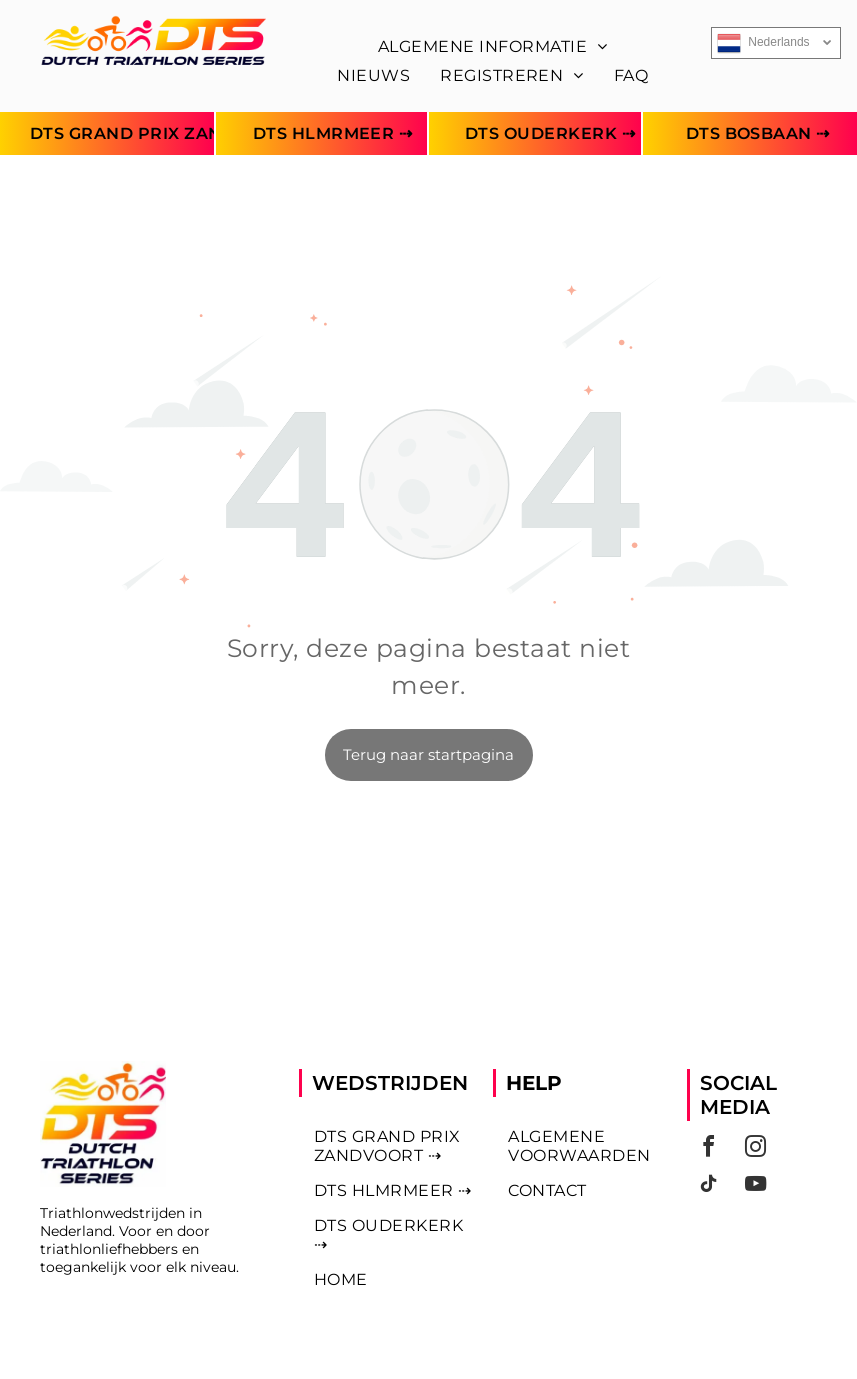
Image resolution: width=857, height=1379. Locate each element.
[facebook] (708, 1149)
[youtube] (755, 1186)
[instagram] (755, 1149)
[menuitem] (493, 46)
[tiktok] (708, 1186)
